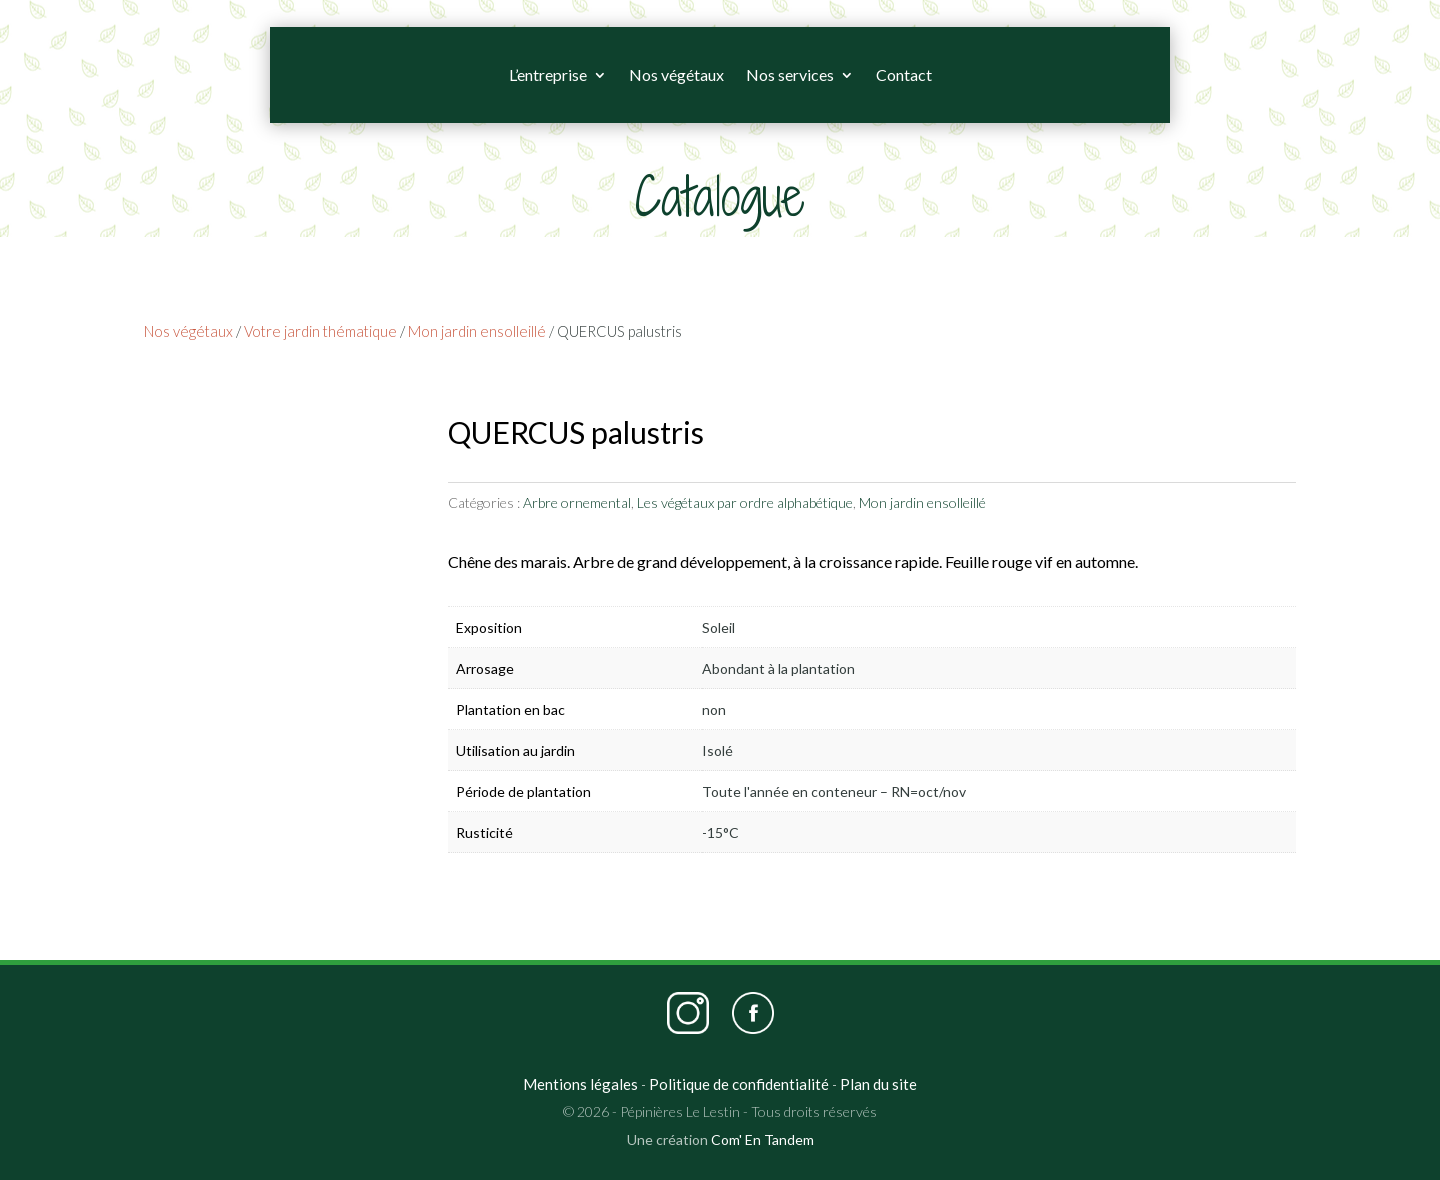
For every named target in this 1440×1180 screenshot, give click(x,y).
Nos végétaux (676, 74)
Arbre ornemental (577, 502)
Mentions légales (580, 1084)
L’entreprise (548, 74)
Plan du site (878, 1084)
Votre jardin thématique (320, 331)
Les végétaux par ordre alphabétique (745, 502)
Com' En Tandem (762, 1139)
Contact (904, 74)
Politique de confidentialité (739, 1084)
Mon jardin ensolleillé (477, 331)
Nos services (790, 74)
